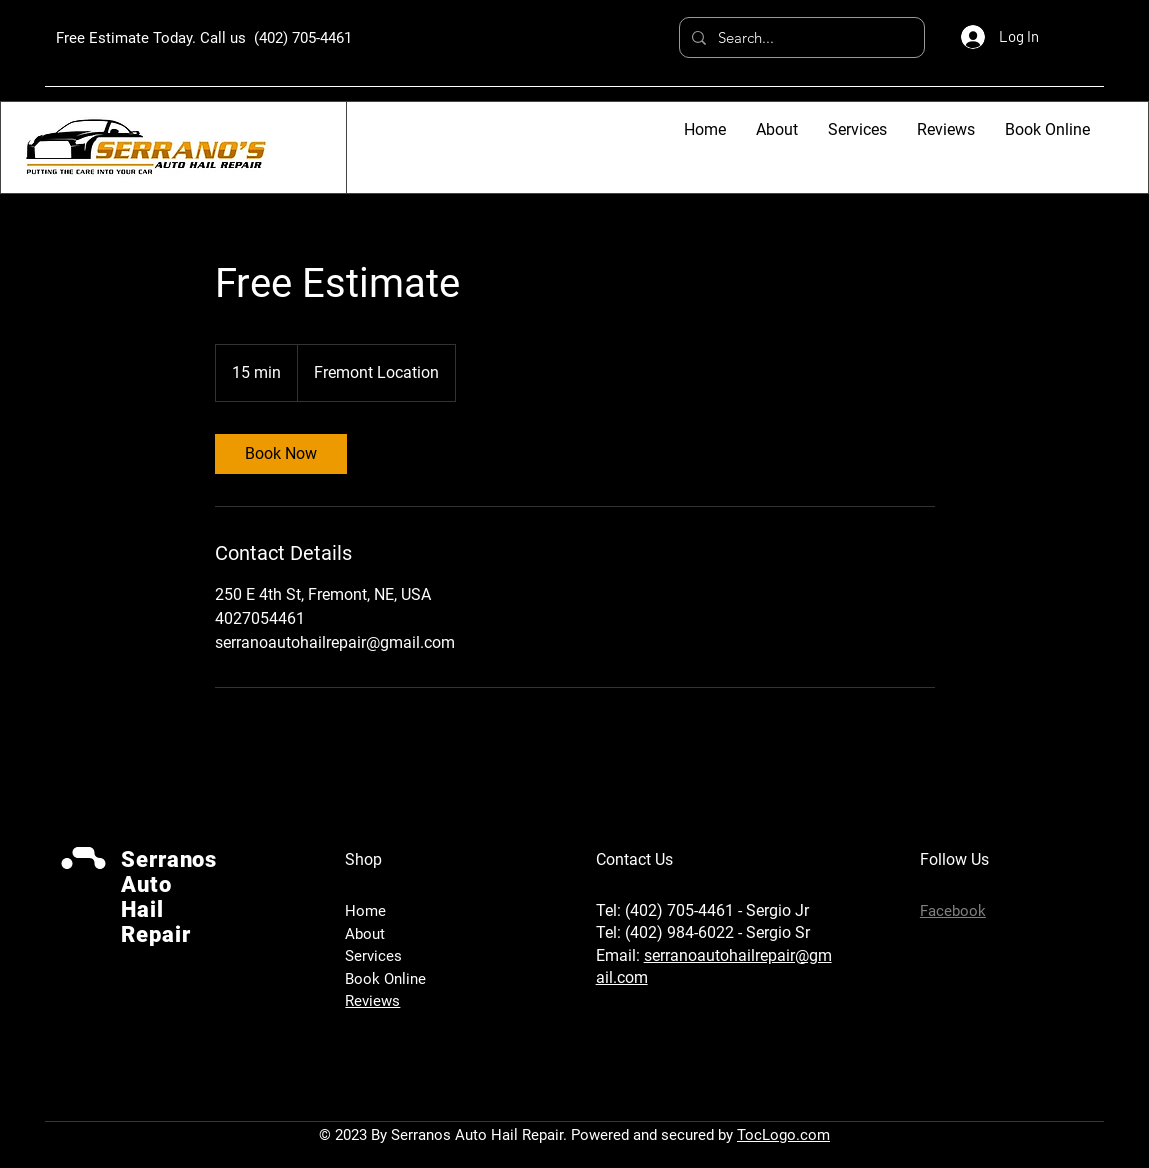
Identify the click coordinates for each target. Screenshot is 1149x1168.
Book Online (385, 979)
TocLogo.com (783, 1135)
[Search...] (800, 37)
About (365, 934)
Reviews (372, 1001)
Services (373, 956)
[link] (281, 454)
